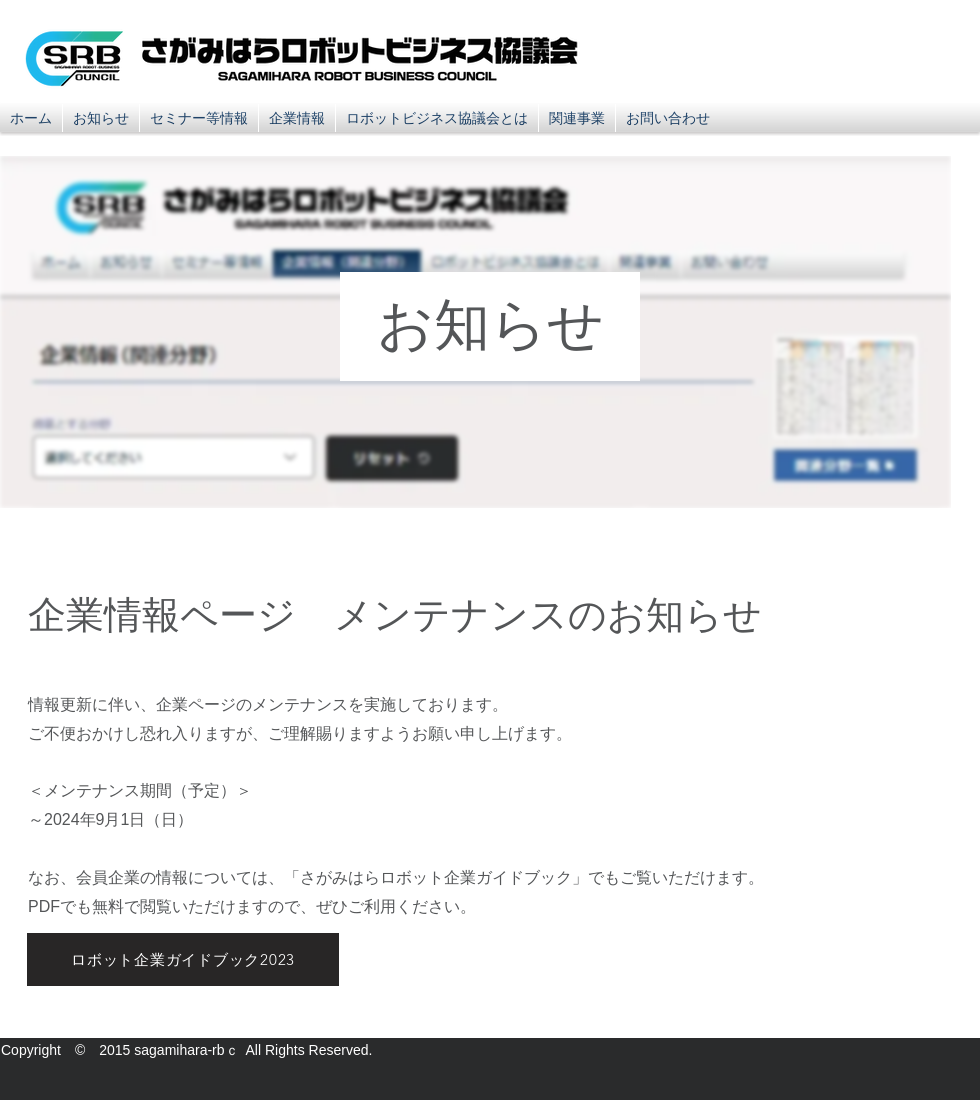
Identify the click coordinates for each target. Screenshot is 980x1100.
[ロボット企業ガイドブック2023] (183, 959)
